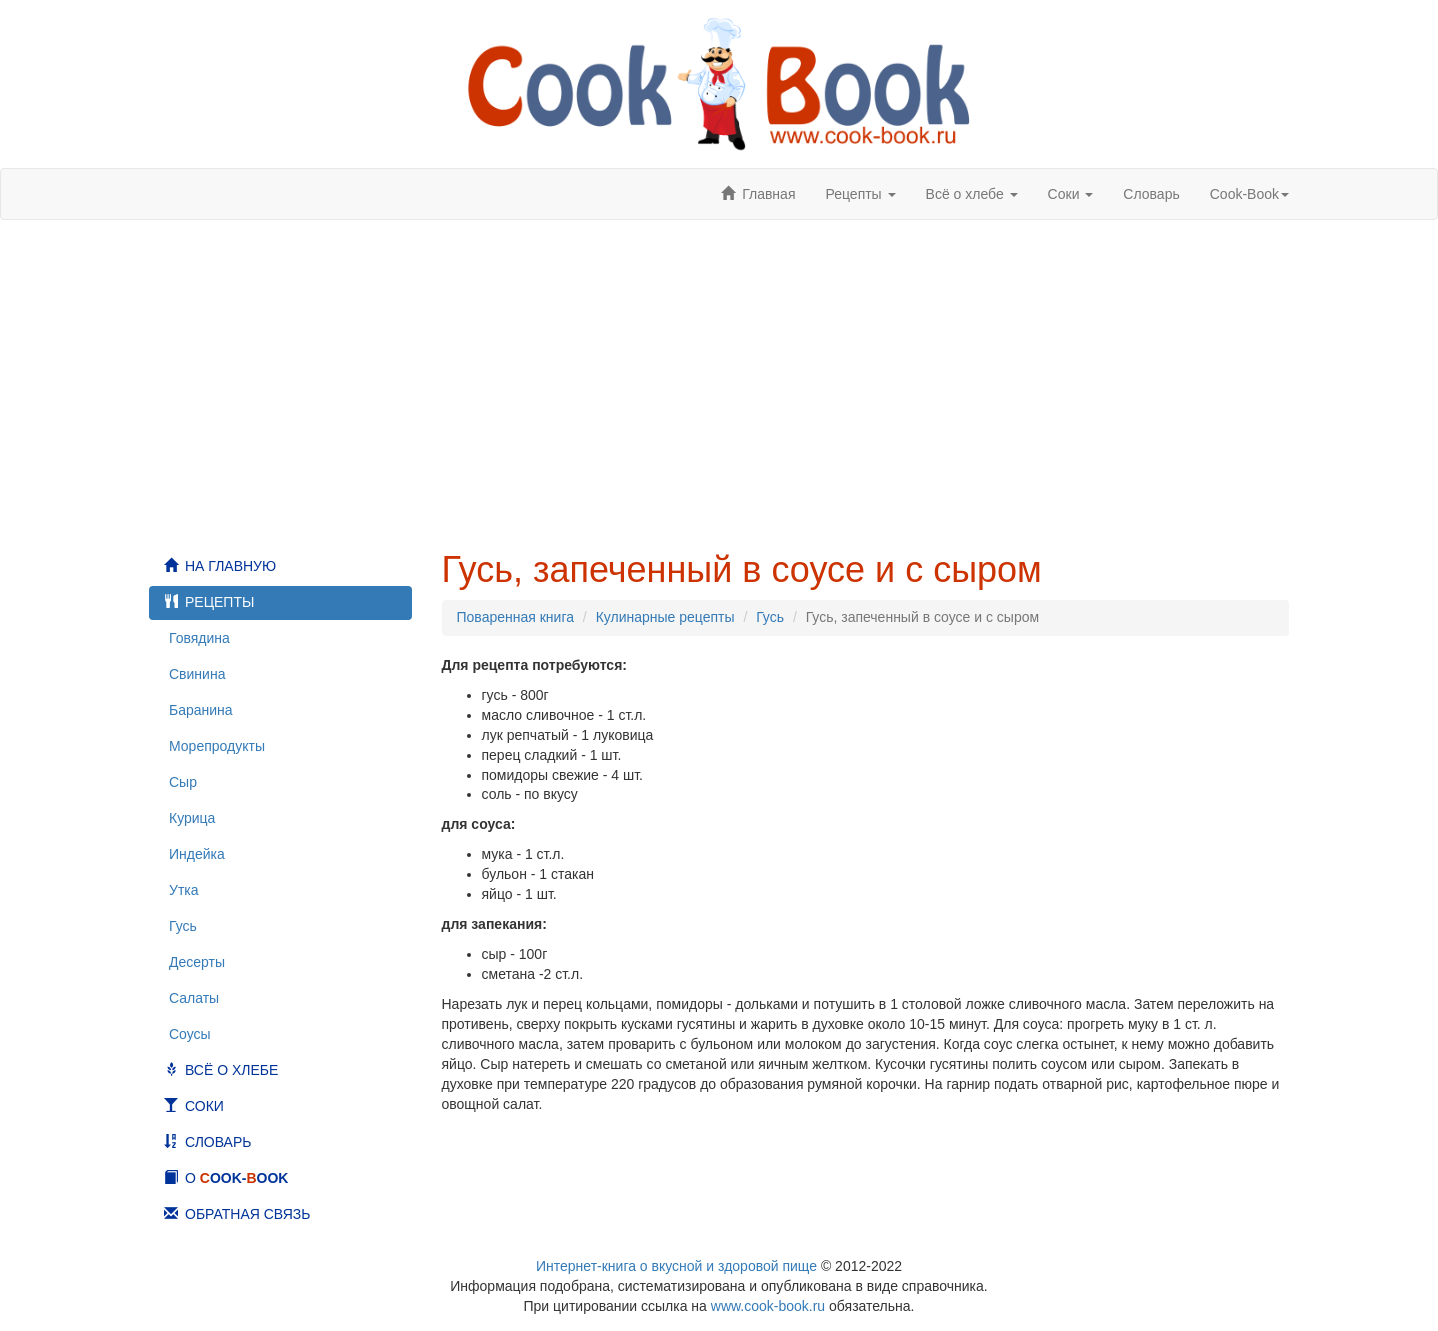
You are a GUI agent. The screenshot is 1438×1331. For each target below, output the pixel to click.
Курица (192, 818)
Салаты (194, 998)
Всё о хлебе (231, 1070)
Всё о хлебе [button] (972, 194)
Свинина (197, 674)
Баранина (201, 710)
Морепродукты (217, 746)
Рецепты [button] (860, 194)
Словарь (1151, 194)
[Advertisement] (719, 385)
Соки (204, 1106)
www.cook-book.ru (768, 1306)
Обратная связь (247, 1214)
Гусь (183, 926)
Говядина (199, 638)
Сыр (183, 782)
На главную (230, 566)
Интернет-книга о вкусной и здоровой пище (676, 1266)
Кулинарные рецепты (665, 617)
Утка (184, 890)
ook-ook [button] (1249, 194)
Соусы (190, 1034)
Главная (768, 194)
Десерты (197, 962)
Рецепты (219, 602)
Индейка (197, 854)
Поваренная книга (515, 617)
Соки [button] (1071, 194)
